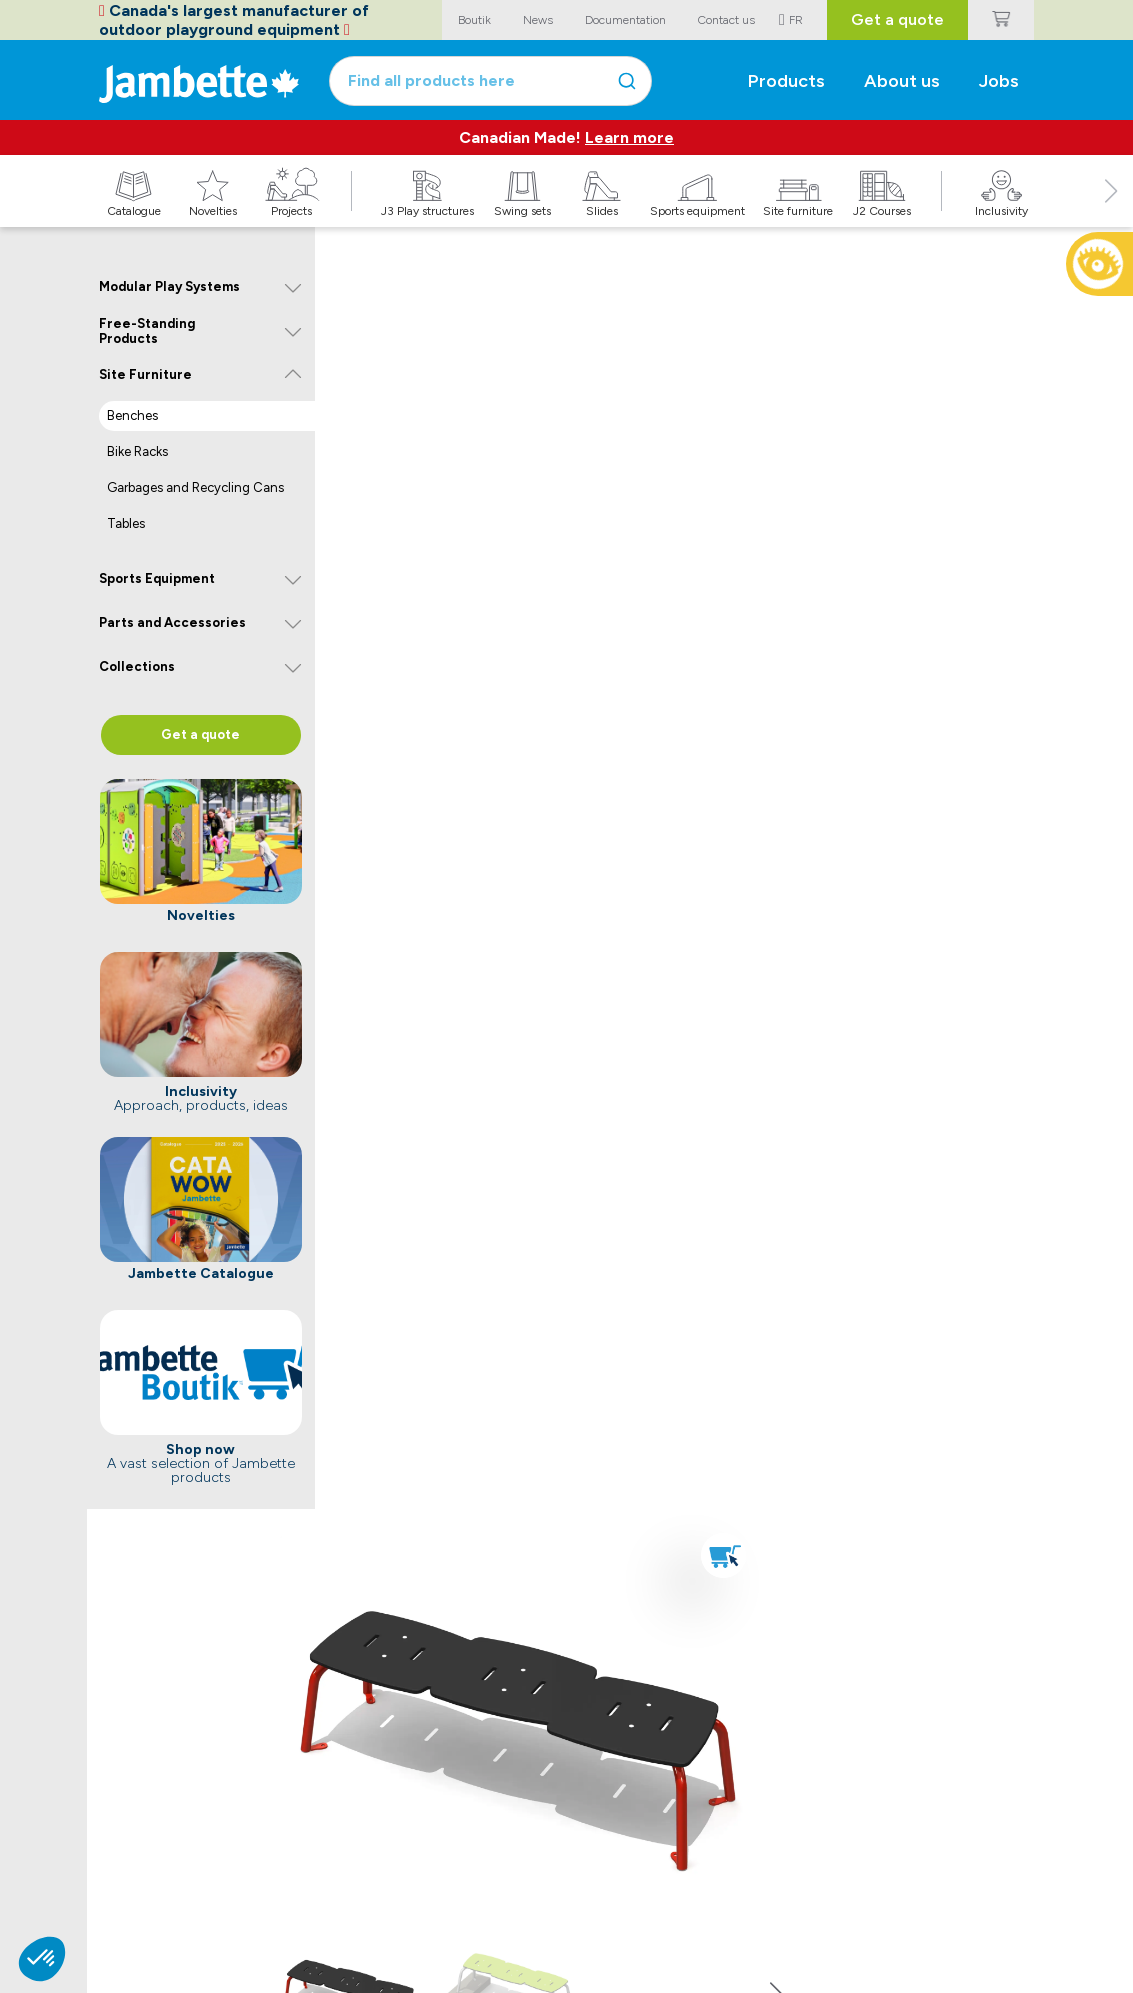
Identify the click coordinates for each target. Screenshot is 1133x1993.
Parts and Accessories (172, 622)
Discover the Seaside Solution (962, 1483)
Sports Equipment (157, 578)
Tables (126, 523)
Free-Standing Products (147, 331)
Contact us (419, 1835)
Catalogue (271, 1869)
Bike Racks (137, 451)
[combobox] (516, 80)
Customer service (433, 1909)
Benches (132, 415)
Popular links (139, 1835)
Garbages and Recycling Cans (195, 487)
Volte (113, 1889)
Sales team (414, 1889)
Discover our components (711, 1483)
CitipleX (121, 1909)
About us (903, 80)
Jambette (627, 1835)
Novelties (268, 1889)
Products (785, 80)
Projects (264, 1909)
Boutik (117, 1869)
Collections (137, 666)
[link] (860, 961)
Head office (417, 1869)
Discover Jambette (649, 1889)
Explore (265, 1835)
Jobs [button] (1003, 80)
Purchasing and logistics (454, 1929)
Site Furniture (145, 374)
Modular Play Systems (169, 286)
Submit (993, 1883)
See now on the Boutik (458, 984)
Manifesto (625, 1869)
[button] (1111, 213)
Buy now (464, 1136)
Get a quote (898, 19)
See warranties (434, 1711)
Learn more (629, 137)
